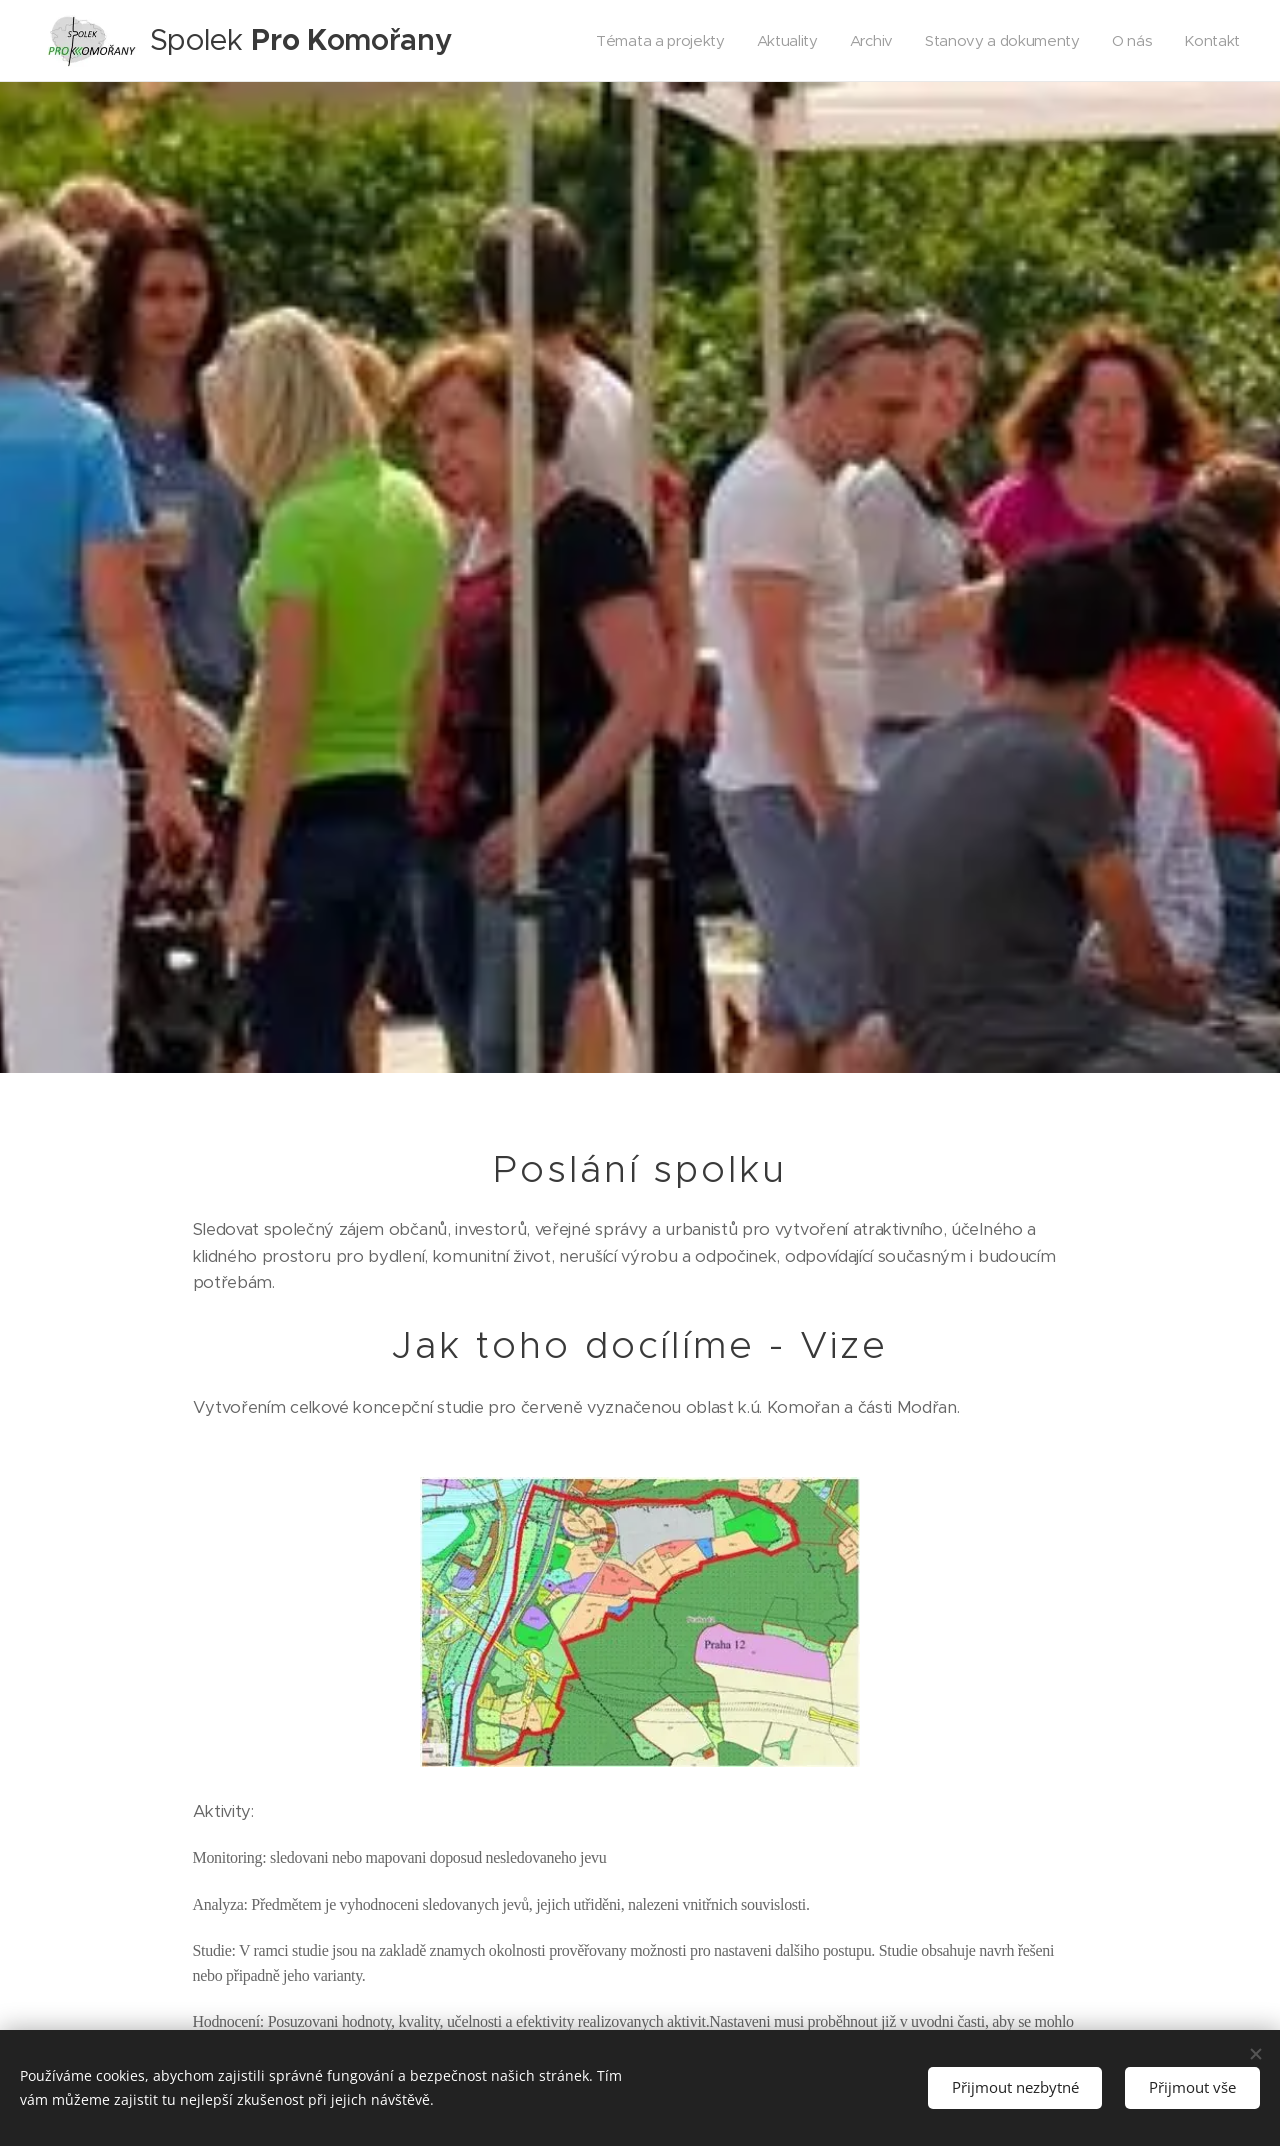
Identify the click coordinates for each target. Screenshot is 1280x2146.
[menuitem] (651, 41)
